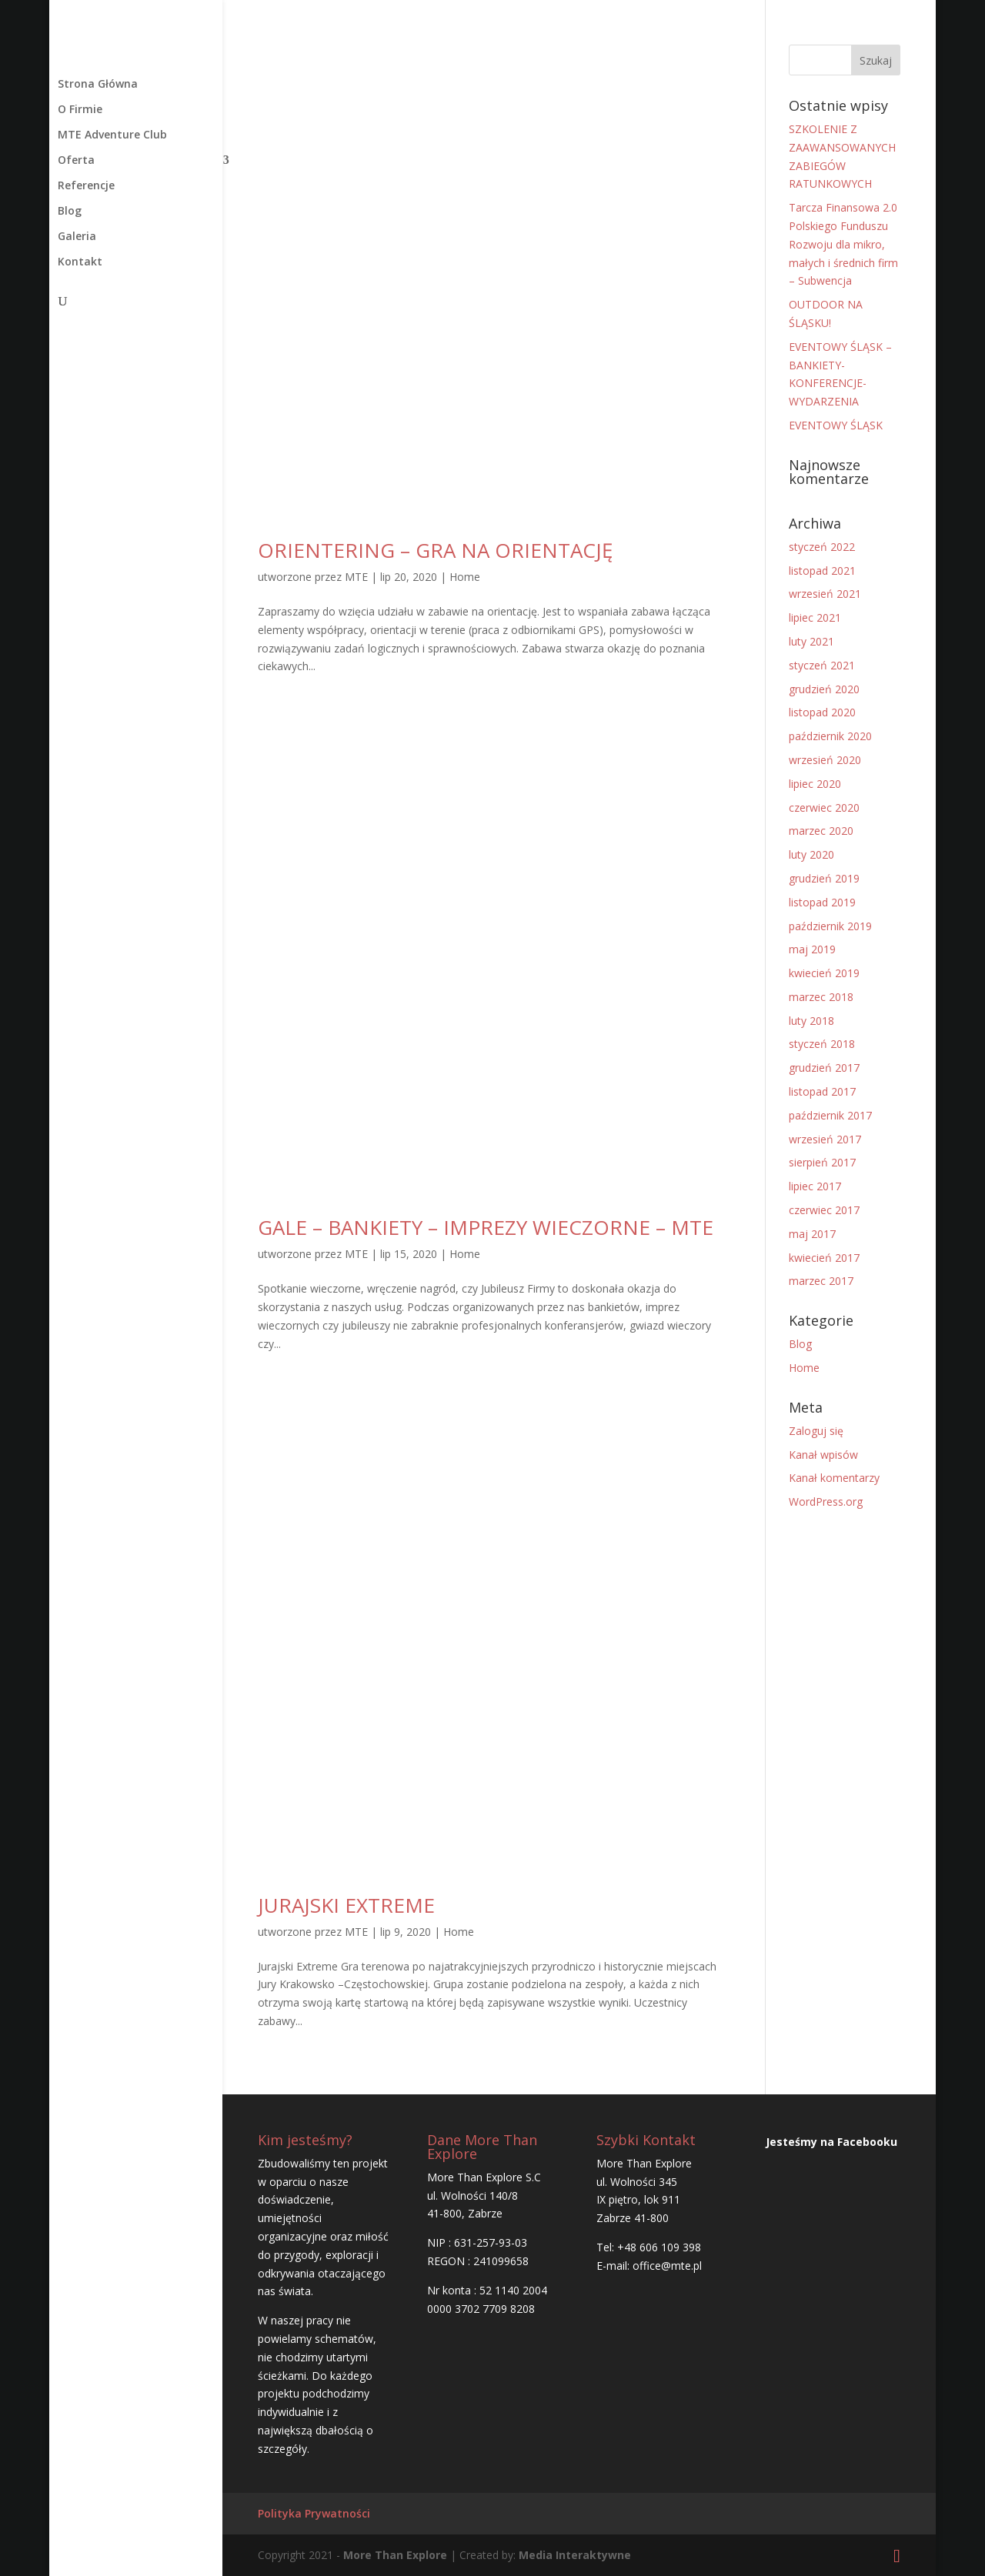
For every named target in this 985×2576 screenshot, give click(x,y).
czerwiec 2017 (824, 1210)
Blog (70, 211)
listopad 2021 (822, 570)
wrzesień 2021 (825, 593)
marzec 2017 (821, 1280)
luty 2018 (811, 1020)
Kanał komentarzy (834, 1477)
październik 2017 (830, 1115)
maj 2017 (812, 1233)
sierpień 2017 (822, 1162)
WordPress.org (826, 1501)
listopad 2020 (822, 712)
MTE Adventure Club (112, 135)
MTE (356, 576)
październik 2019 (830, 926)
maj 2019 (812, 949)
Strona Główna (98, 84)
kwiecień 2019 (824, 973)
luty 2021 (811, 641)
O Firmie (80, 110)
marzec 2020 (821, 830)
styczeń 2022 (822, 546)
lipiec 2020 (815, 783)
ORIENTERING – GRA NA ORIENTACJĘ (435, 550)
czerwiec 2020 (824, 807)
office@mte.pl (667, 2265)
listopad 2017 (822, 1091)
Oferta (76, 161)
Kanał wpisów (823, 1454)
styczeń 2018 (822, 1043)
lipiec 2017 (815, 1186)
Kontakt (80, 262)
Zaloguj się (816, 1430)
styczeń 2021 (822, 665)
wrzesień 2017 (825, 1139)
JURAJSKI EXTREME (346, 1905)
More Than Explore (393, 2555)
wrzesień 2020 (825, 759)
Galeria (77, 237)
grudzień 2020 (824, 689)
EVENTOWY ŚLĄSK (836, 425)
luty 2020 (811, 854)
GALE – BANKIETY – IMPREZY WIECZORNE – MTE (485, 1227)
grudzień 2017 (824, 1067)
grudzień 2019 (824, 878)
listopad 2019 (822, 902)
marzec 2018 (821, 996)
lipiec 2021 (815, 617)
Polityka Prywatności (314, 2513)
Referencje (86, 186)
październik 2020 (830, 736)
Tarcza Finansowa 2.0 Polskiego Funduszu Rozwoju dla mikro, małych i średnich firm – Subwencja (843, 244)
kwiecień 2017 (824, 1257)
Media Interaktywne (575, 2555)
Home (464, 576)
